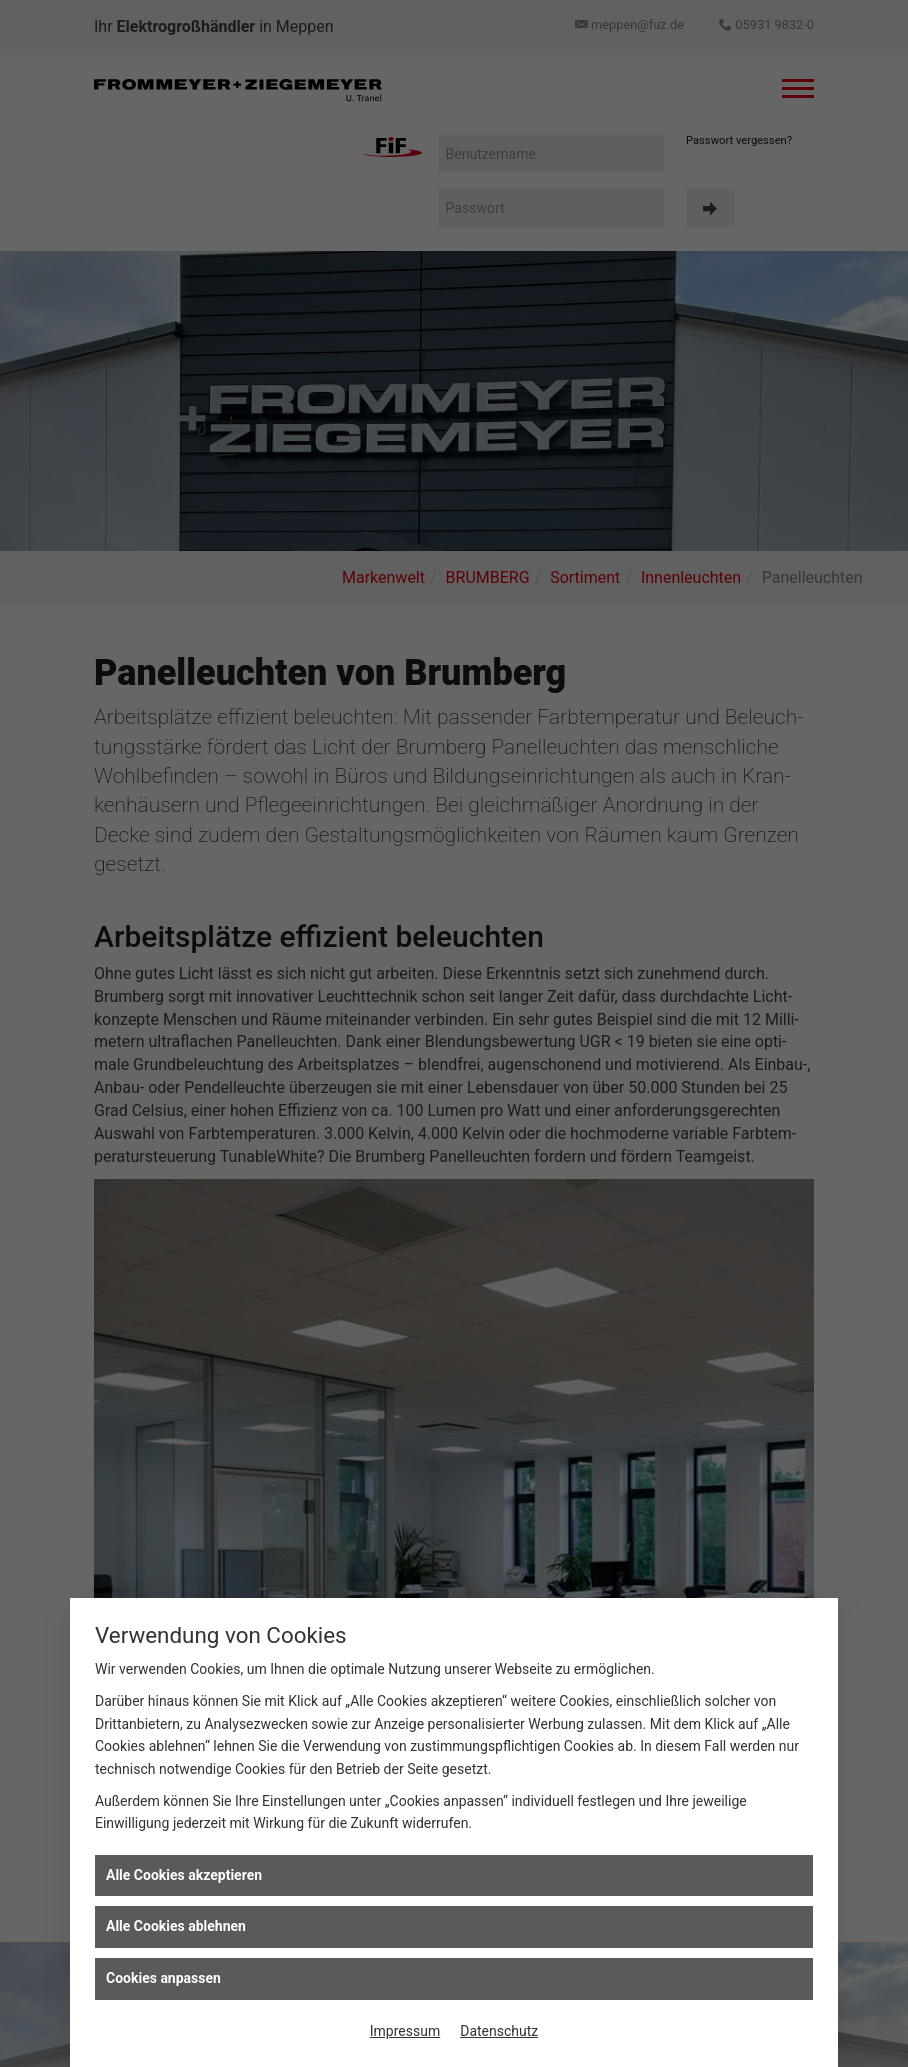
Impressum (405, 2031)
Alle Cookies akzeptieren (184, 1875)
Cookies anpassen (163, 1978)
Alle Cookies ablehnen (176, 1926)
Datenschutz (499, 2031)
